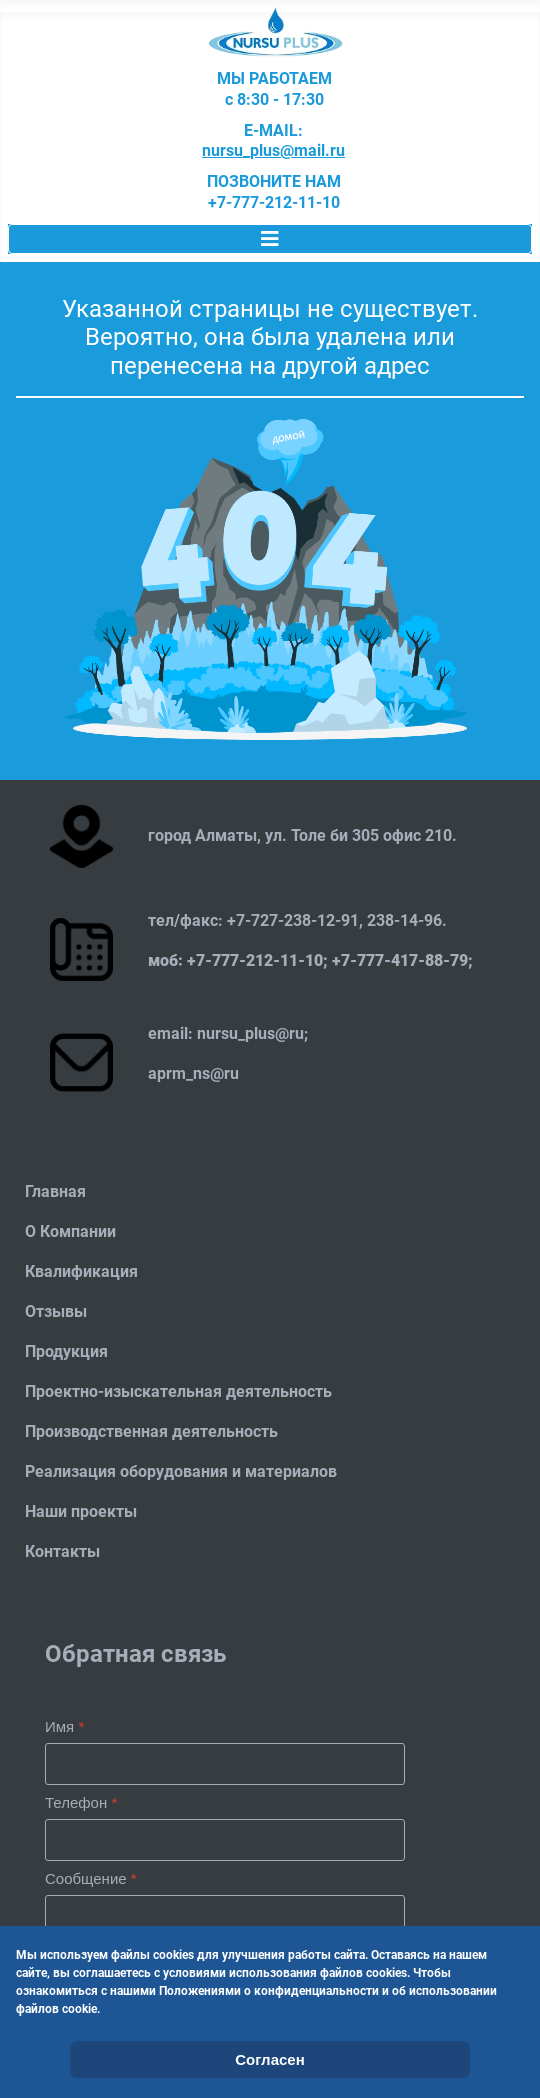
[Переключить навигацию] (270, 239)
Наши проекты (81, 1511)
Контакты (62, 1551)
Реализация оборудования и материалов (181, 1471)
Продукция (66, 1351)
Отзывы (56, 1311)
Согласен (270, 2059)
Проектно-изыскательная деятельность (178, 1391)
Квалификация (81, 1271)
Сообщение (91, 1878)
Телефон (81, 1802)
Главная (55, 1191)
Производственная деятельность (151, 1431)
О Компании (70, 1231)
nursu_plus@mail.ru (273, 151)
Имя (64, 1726)
